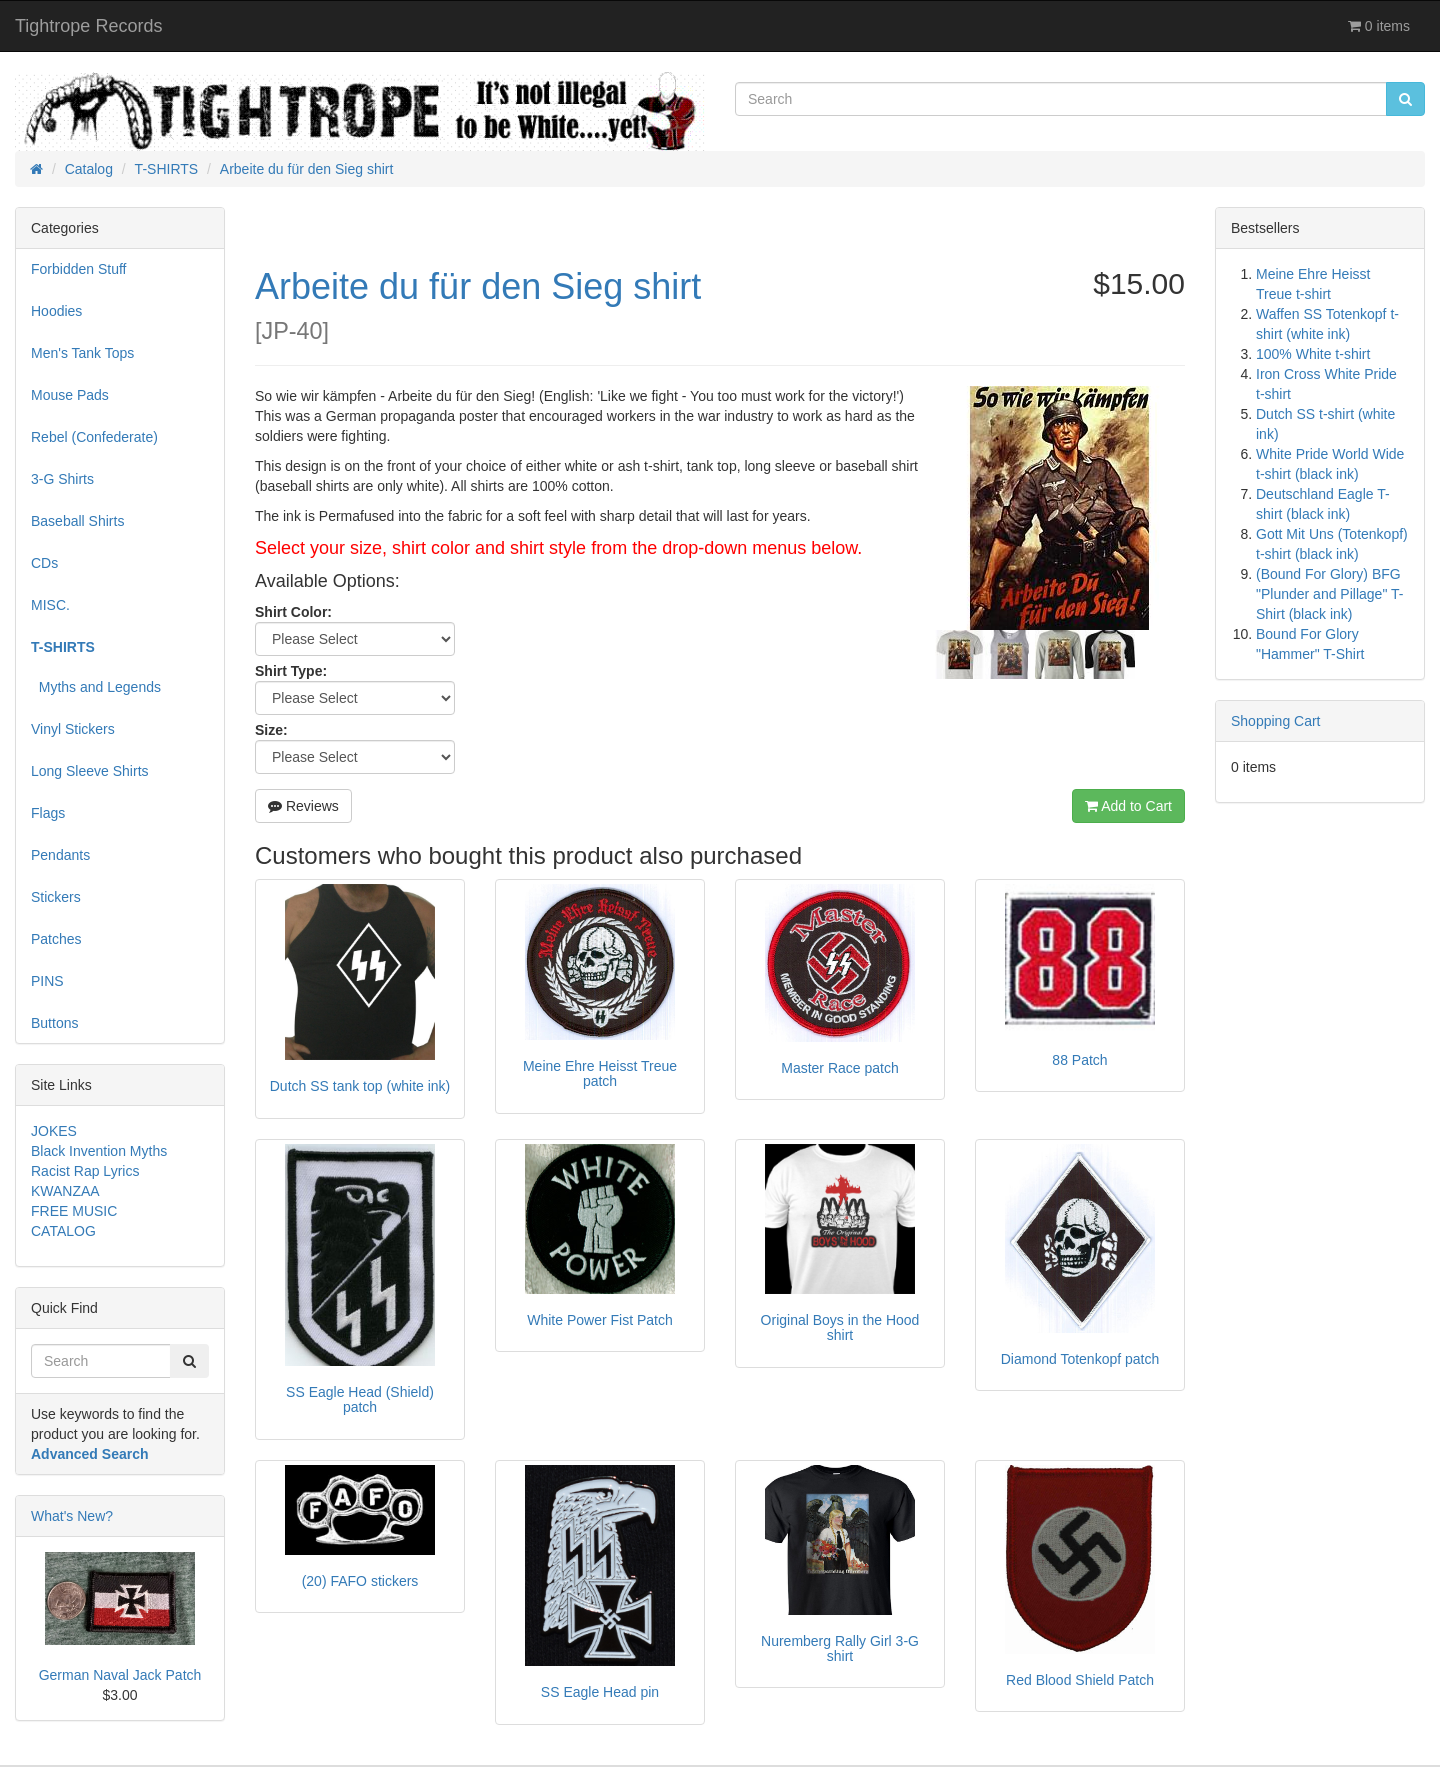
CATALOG (63, 1231)
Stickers (56, 897)
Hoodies (56, 311)
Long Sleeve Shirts (90, 771)
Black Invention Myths (99, 1151)
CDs (44, 563)
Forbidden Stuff (78, 269)
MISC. (50, 605)
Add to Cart (1128, 806)
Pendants (60, 855)
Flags (48, 813)
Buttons (54, 1023)
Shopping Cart (1276, 721)
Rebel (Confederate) (94, 437)
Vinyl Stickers (73, 729)
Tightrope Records (88, 26)
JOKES (54, 1131)
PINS (47, 981)
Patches (56, 939)
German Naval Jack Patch (120, 1675)
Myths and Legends (96, 687)
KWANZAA (65, 1191)
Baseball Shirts (77, 521)
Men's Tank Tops (82, 353)
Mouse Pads (70, 395)
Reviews (303, 806)
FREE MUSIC (74, 1211)
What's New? (72, 1516)
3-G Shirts (62, 479)
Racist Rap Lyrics (85, 1171)
